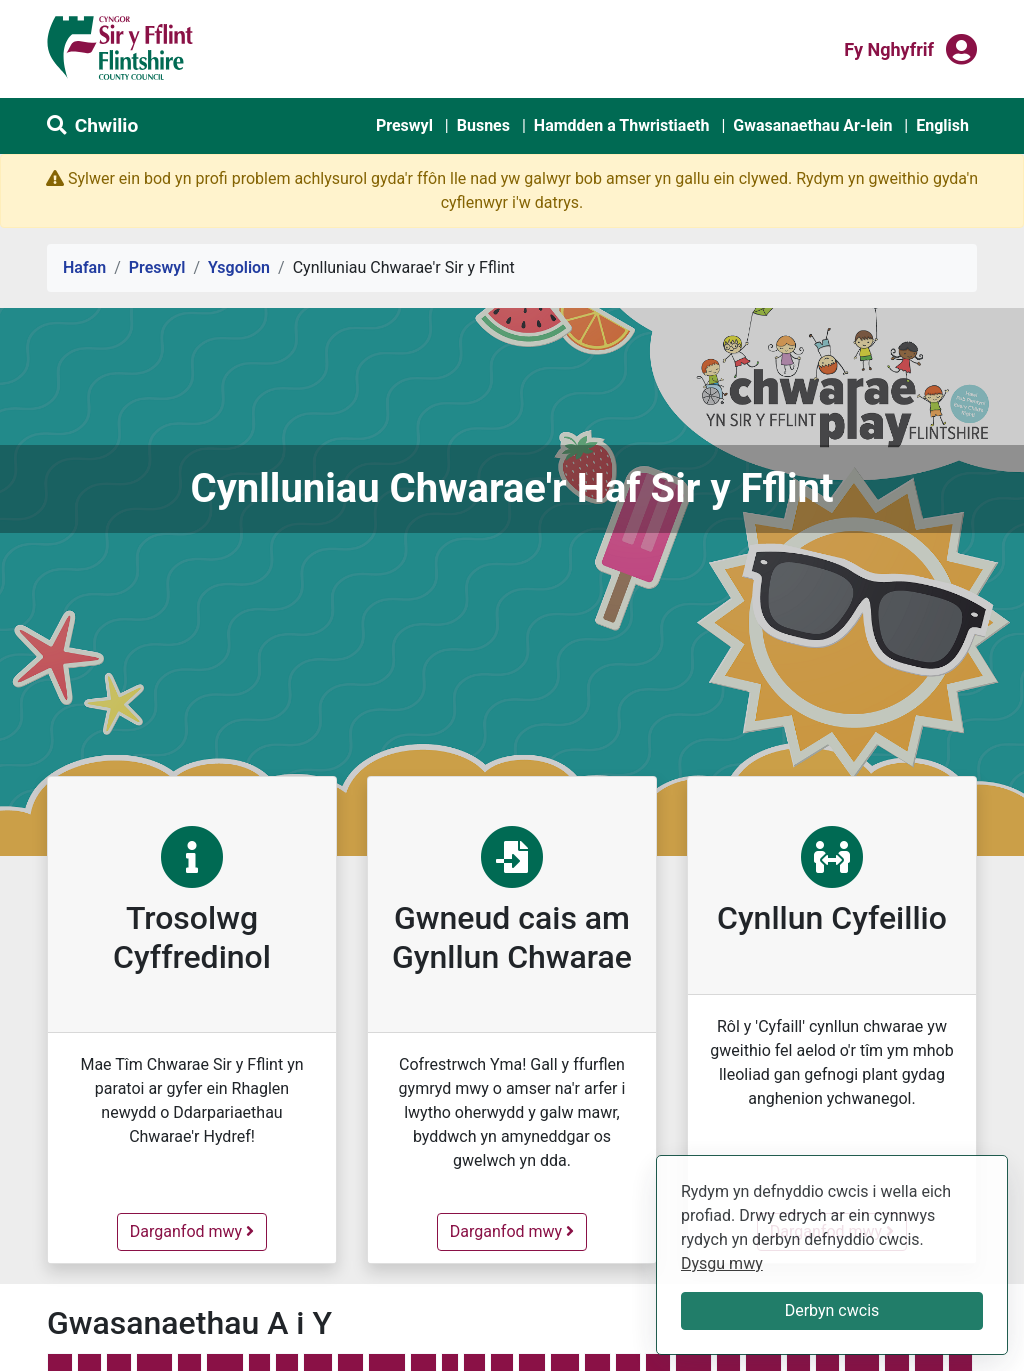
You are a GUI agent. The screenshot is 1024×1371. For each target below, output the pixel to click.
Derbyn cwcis (832, 1310)
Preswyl (404, 125)
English (942, 125)
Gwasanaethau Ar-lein (812, 125)
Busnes (483, 125)
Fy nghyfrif (889, 48)
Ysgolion (239, 267)
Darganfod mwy (198, 1230)
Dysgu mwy (722, 1263)
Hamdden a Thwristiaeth (622, 125)
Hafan (84, 267)
